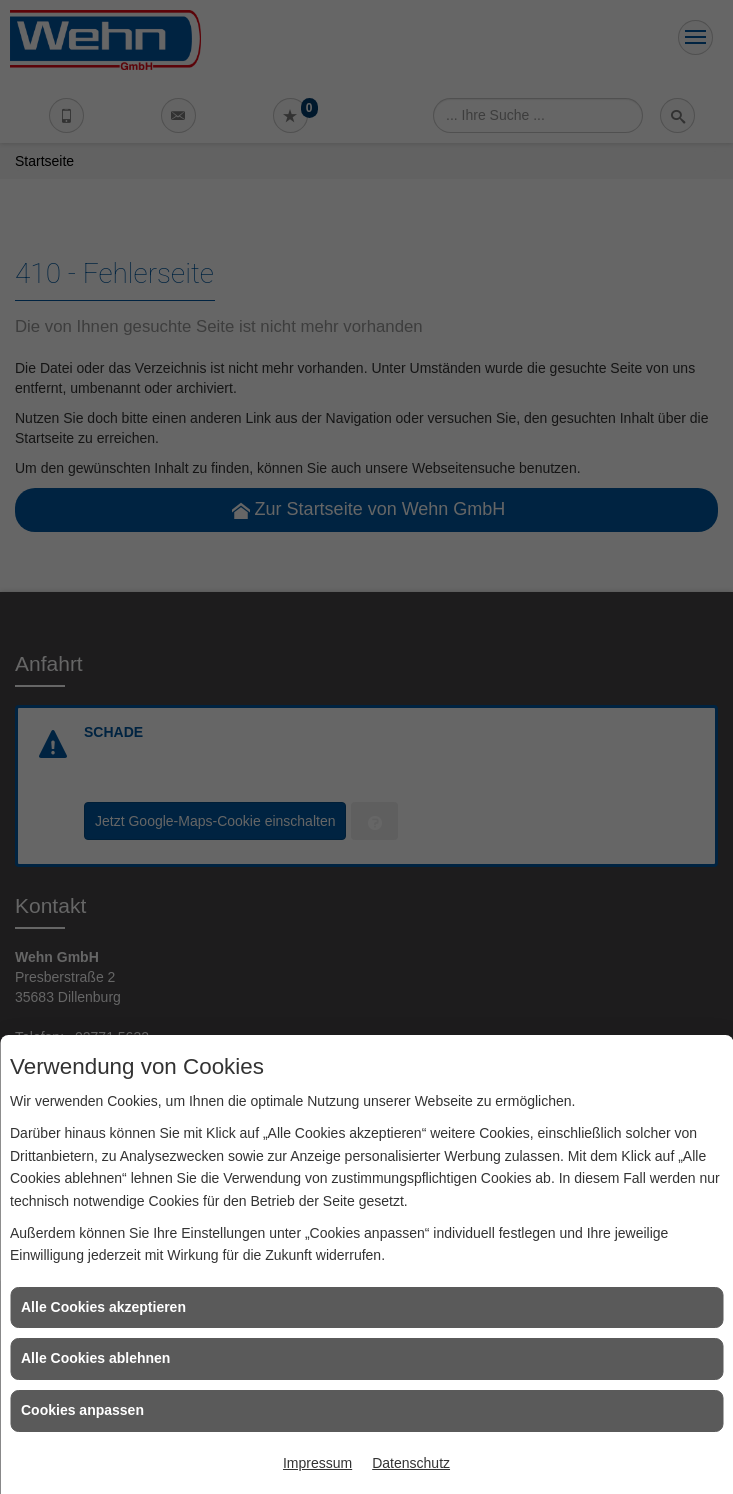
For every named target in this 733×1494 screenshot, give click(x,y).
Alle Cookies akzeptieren (103, 1307)
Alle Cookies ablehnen (95, 1358)
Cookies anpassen (82, 1410)
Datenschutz (411, 1463)
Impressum (317, 1463)
